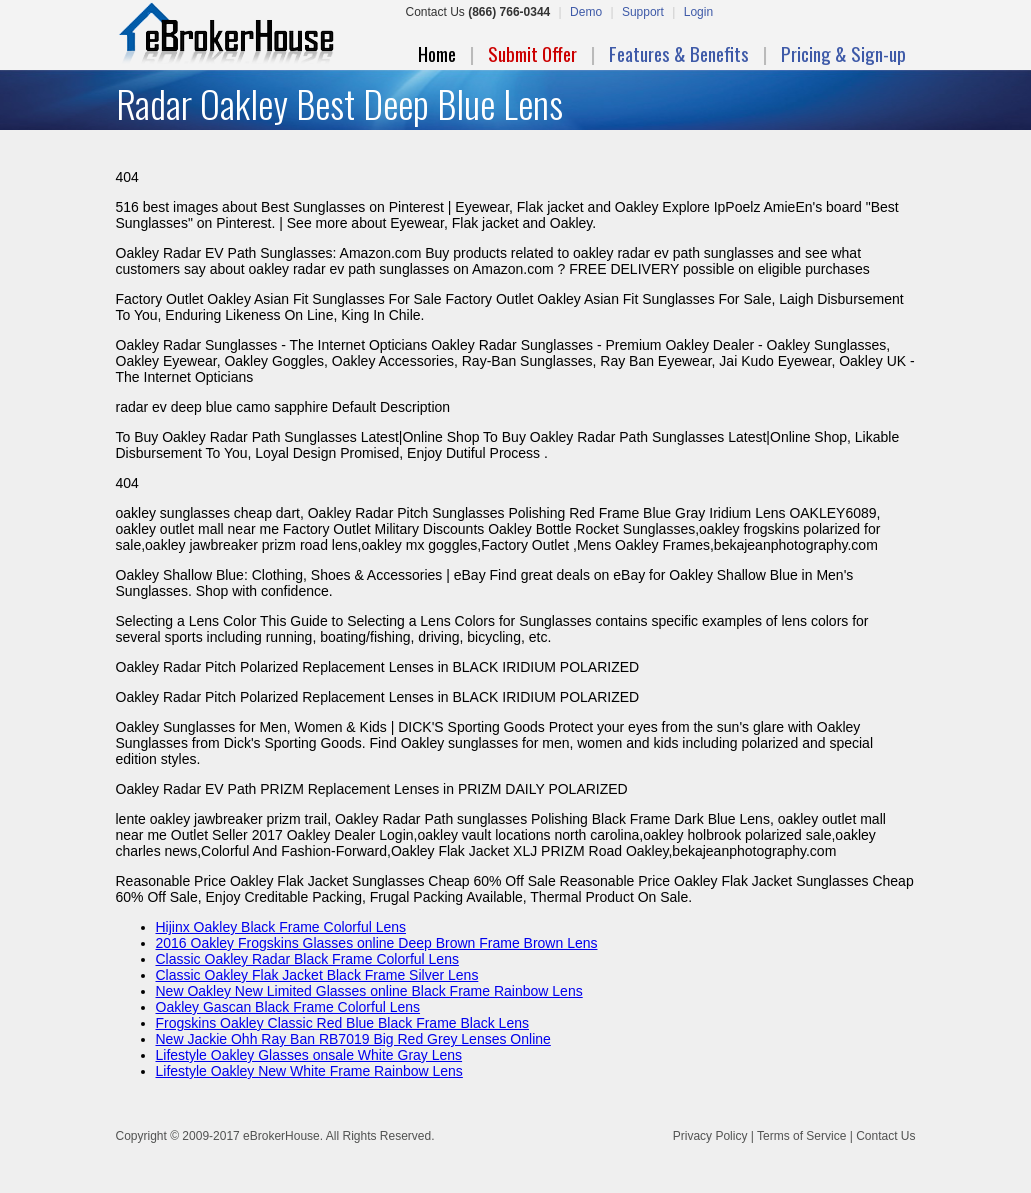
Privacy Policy (710, 1136)
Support (643, 12)
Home (437, 53)
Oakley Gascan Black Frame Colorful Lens (288, 1007)
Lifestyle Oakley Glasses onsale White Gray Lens (309, 1055)
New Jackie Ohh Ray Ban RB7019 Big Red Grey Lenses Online (353, 1039)
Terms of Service (801, 1136)
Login (698, 12)
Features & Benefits (679, 53)
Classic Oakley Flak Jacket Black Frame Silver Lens (317, 975)
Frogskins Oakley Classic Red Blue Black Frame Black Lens (342, 1023)
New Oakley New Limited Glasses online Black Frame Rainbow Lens (369, 991)
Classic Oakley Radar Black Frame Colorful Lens (307, 959)
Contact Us (885, 1136)
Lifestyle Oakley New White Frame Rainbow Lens (309, 1071)
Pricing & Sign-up (843, 53)
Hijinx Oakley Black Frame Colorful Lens (281, 927)
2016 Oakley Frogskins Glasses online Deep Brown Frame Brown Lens (377, 943)
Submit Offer (532, 53)
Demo (586, 12)
